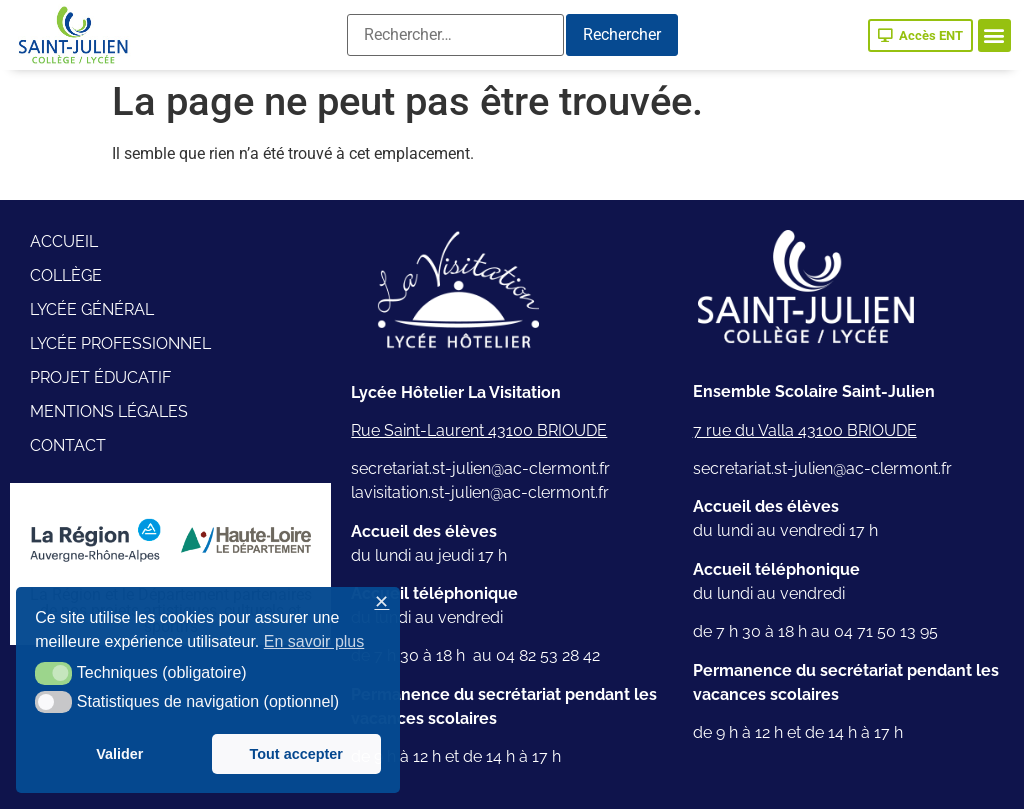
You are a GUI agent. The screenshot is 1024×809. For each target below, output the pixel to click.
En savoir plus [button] (314, 641)
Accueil (64, 241)
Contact (68, 445)
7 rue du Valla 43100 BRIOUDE (805, 430)
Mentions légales (109, 411)
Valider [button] (119, 754)
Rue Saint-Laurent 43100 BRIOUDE (479, 430)
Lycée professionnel (120, 343)
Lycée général (92, 309)
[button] (994, 35)
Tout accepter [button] (296, 754)
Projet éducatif (100, 377)
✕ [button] (381, 602)
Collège (66, 275)
